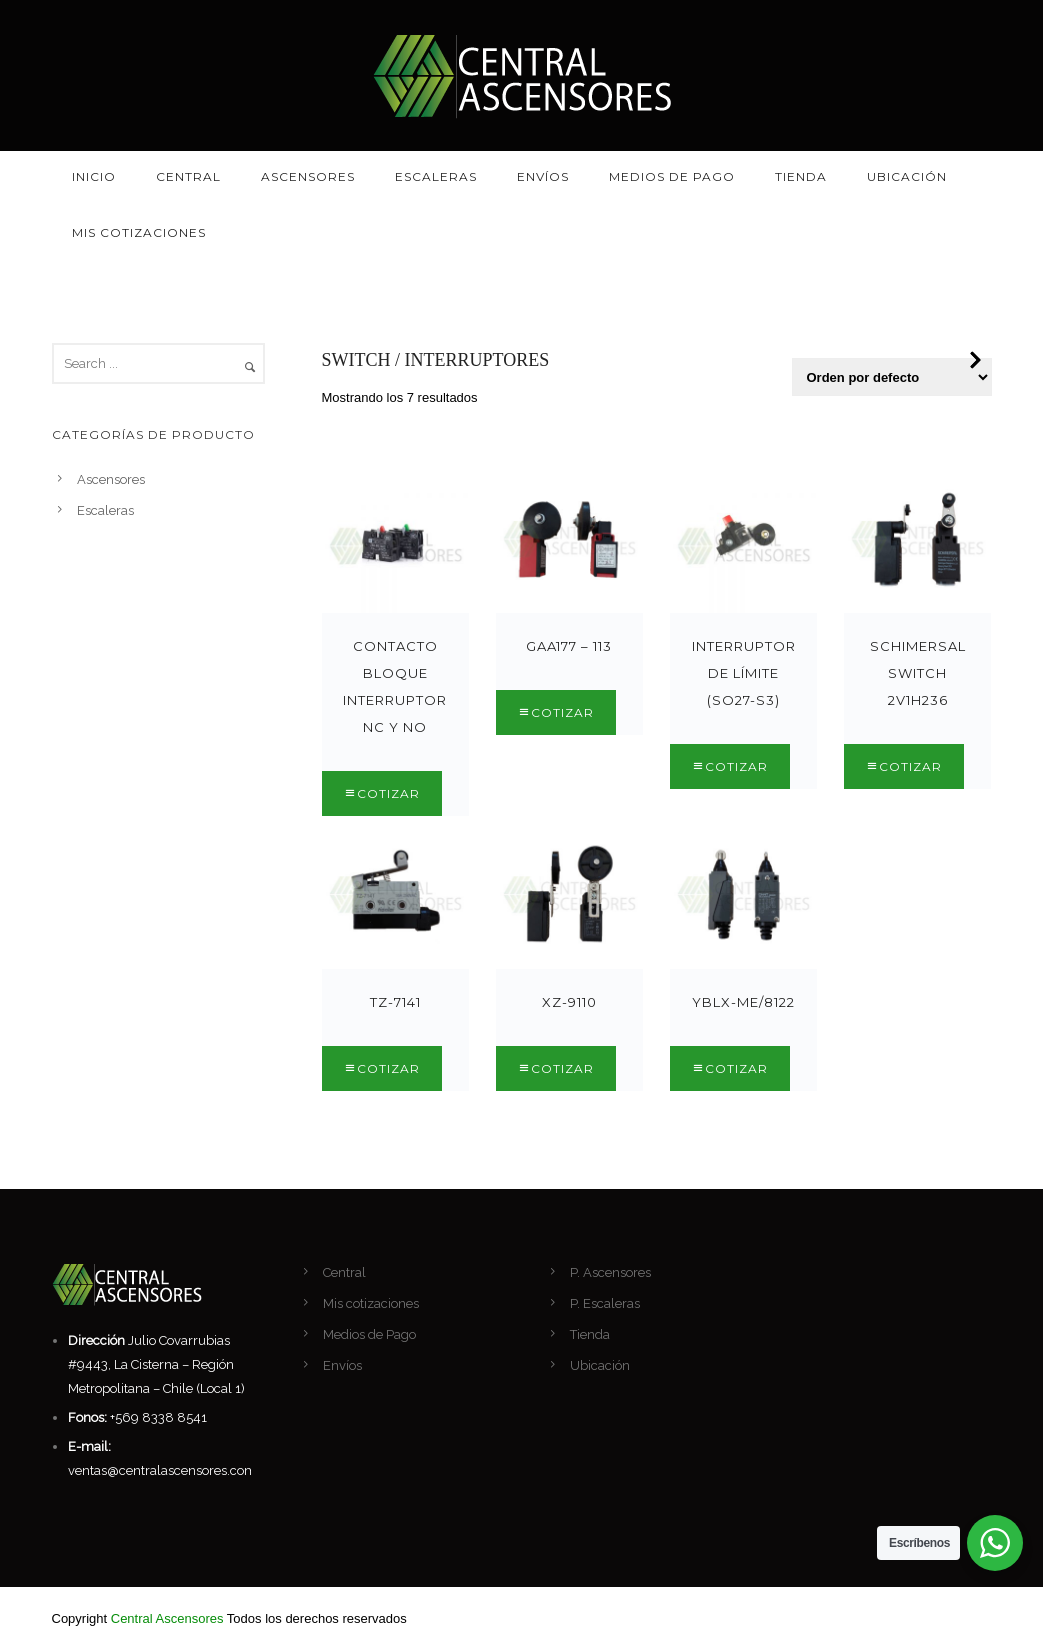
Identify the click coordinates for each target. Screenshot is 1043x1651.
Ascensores (308, 176)
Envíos (543, 176)
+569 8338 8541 (158, 1417)
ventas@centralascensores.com (162, 1470)
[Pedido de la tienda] (892, 377)
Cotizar (388, 793)
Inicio (94, 176)
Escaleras (436, 176)
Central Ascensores (167, 1618)
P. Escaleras (605, 1303)
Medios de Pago (672, 176)
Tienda (801, 176)
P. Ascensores (610, 1272)
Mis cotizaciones (139, 232)
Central (188, 176)
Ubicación (907, 176)
